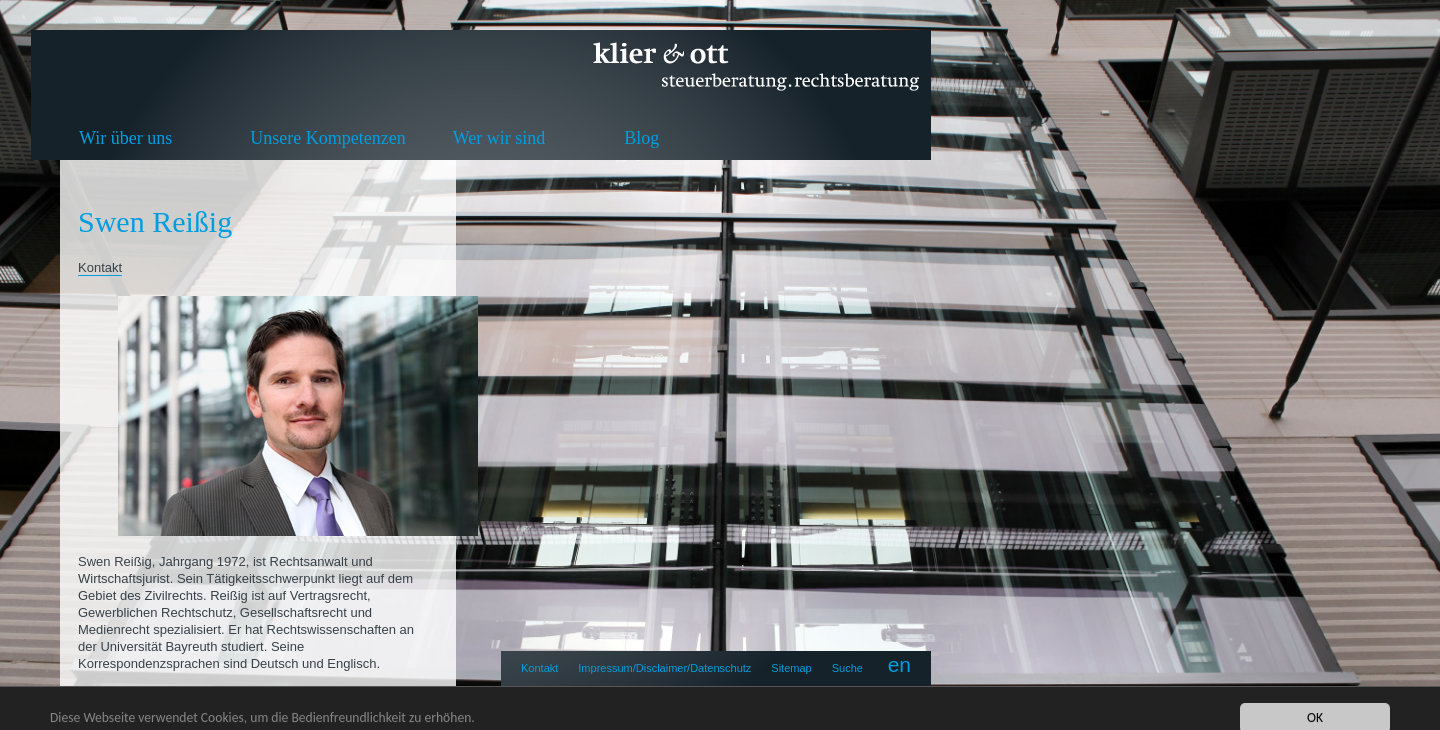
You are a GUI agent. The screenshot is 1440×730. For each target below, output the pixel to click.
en (899, 664)
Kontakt (539, 668)
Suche (847, 668)
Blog (641, 138)
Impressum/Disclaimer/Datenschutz (664, 668)
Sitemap (791, 668)
